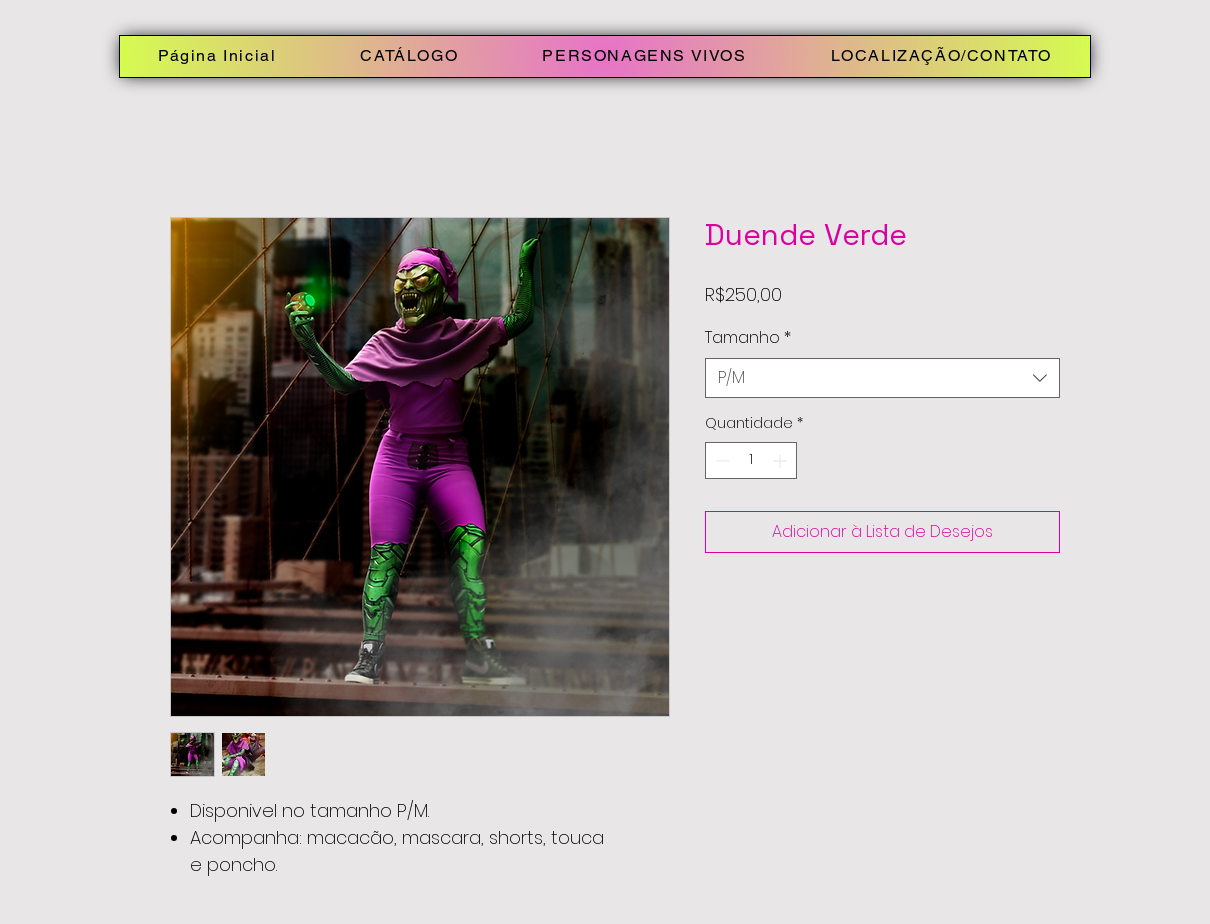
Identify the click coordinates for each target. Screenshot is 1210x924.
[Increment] (781, 460)
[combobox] (882, 378)
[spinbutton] (751, 460)
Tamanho (748, 338)
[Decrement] (720, 460)
